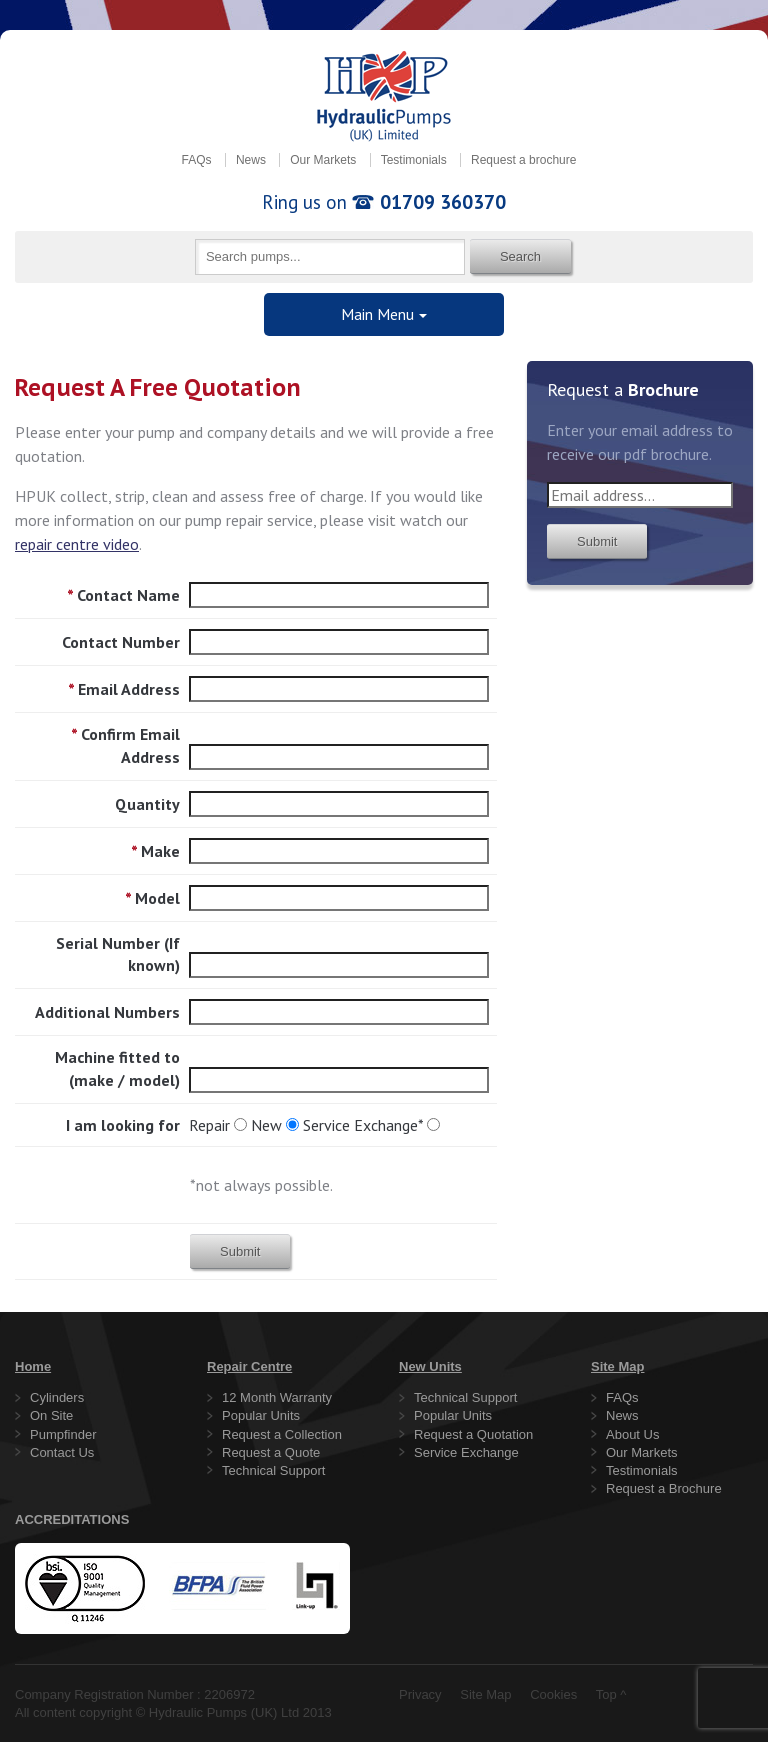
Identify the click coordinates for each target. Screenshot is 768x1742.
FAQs (197, 160)
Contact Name (123, 595)
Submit (240, 1251)
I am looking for (123, 1125)
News (251, 160)
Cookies (553, 1694)
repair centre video (77, 544)
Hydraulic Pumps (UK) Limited (384, 96)
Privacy (420, 1694)
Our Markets (323, 160)
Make (155, 851)
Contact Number (121, 642)
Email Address (124, 689)
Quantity (147, 804)
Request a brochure (523, 160)
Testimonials (414, 160)
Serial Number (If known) (118, 954)
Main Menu (377, 314)
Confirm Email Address (125, 745)
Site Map (485, 1694)
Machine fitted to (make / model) (117, 1068)
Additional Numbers (107, 1012)
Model (152, 898)
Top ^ (611, 1694)
